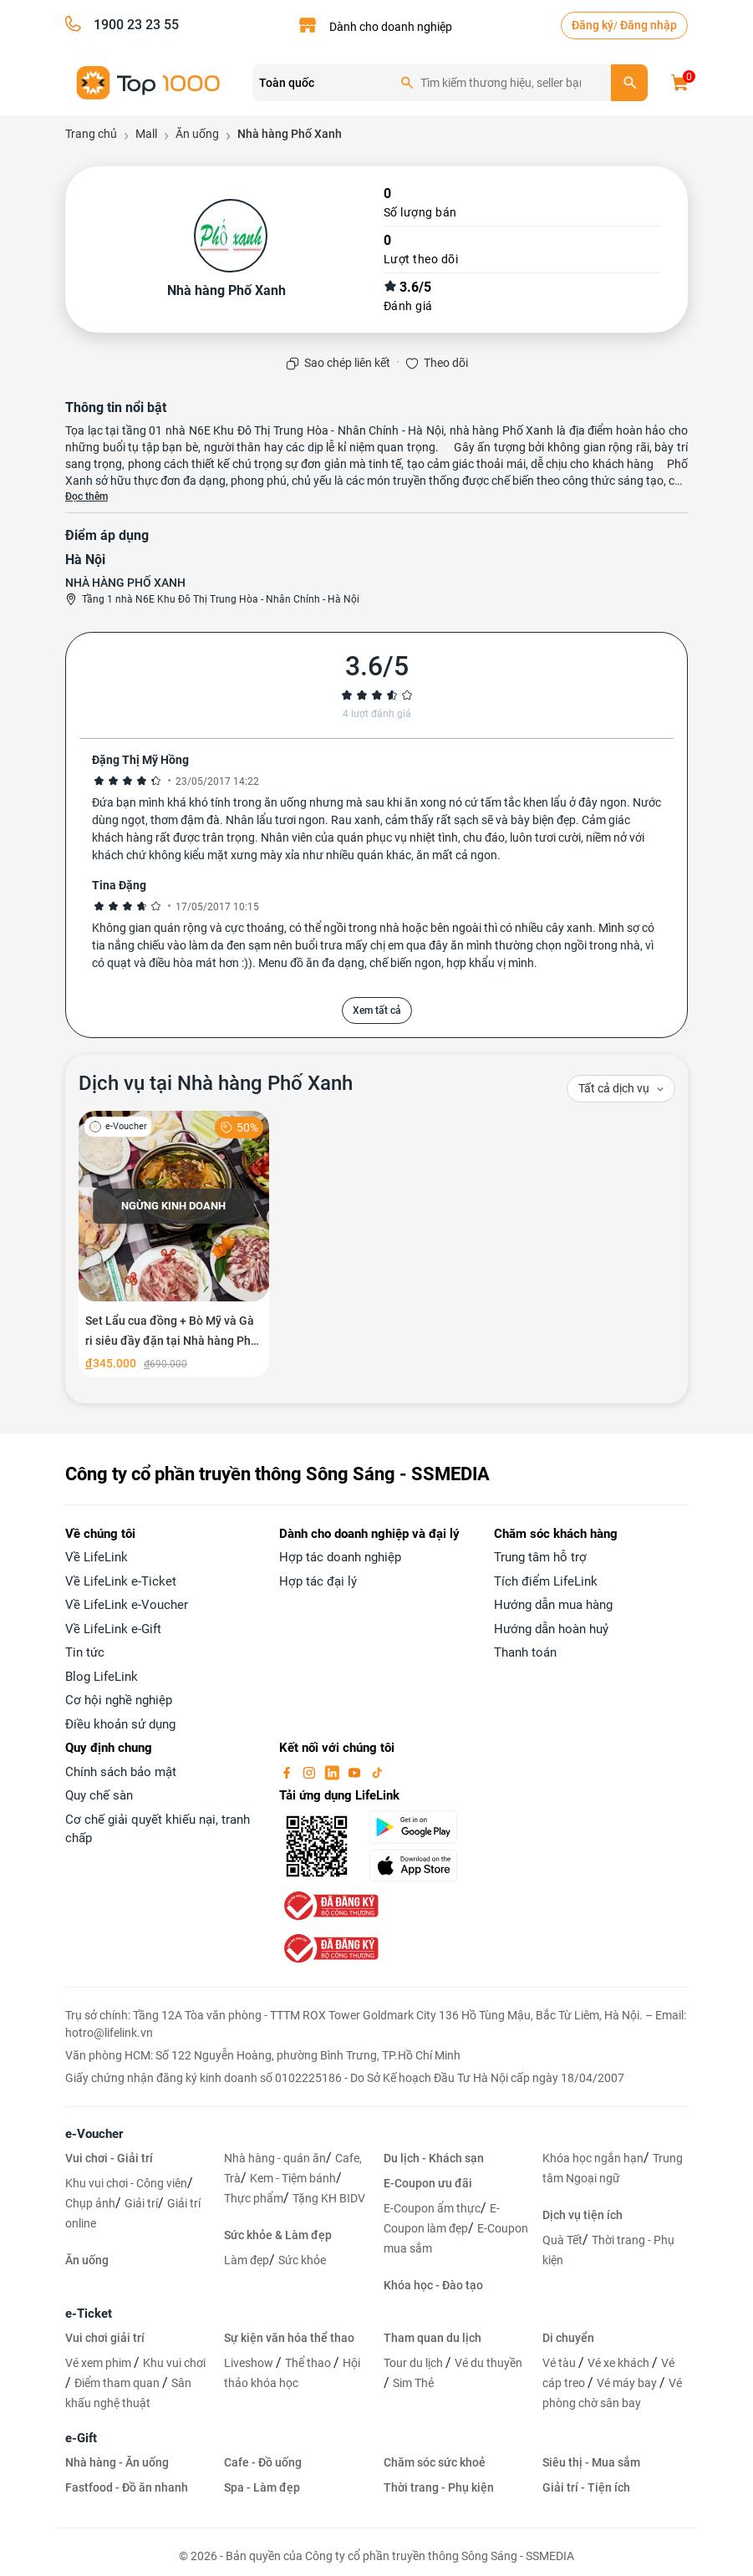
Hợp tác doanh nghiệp (340, 1557)
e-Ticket (88, 2313)
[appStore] (421, 1865)
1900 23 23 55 (136, 25)
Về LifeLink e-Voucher (126, 1604)
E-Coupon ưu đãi (428, 2183)
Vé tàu (560, 2363)
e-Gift (81, 2438)
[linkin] (333, 1772)
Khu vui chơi (174, 2363)
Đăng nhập (648, 25)
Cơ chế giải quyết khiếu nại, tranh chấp (157, 1829)
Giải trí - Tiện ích (586, 2487)
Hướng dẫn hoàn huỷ (551, 1629)
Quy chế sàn (99, 1795)
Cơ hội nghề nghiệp (118, 1700)
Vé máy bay (628, 2383)
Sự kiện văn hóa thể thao (289, 2337)
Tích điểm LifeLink (546, 1581)
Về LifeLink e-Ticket (120, 1581)
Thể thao (309, 2363)
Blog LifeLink (101, 1676)
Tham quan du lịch (432, 2337)
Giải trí (141, 2203)
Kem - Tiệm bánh (293, 2178)
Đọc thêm (86, 496)
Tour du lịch (414, 2363)
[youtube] (356, 1772)
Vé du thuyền (488, 2363)
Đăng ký (592, 25)
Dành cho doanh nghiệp (390, 26)
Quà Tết (562, 2240)
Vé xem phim (99, 2363)
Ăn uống (87, 2260)
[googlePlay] (421, 1827)
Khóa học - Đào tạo (433, 2285)
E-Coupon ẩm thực (432, 2208)
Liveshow (250, 2363)
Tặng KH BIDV (329, 2198)
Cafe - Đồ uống (263, 2462)
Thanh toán (525, 1652)
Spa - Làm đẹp (262, 2487)
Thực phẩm (253, 2198)
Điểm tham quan (118, 2383)
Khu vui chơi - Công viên (126, 2183)
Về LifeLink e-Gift (113, 1629)
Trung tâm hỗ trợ (540, 1557)
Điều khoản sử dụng (120, 1724)
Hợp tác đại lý (318, 1581)
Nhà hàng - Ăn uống (117, 2462)
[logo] (148, 81)
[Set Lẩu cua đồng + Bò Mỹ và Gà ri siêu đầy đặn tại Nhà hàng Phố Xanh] (174, 1244)
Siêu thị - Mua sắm (591, 2462)
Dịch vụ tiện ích (582, 2215)
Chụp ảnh (90, 2203)
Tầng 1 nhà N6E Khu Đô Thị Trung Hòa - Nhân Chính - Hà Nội (220, 599)
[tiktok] (376, 1772)
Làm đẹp (246, 2260)
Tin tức (84, 1652)
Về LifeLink (96, 1557)
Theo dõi (446, 362)
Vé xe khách (620, 2363)
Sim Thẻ (413, 2383)
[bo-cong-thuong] (329, 1905)
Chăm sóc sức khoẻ (435, 2462)
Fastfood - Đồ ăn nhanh (126, 2487)
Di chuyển (568, 2337)
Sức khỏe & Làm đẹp (278, 2235)
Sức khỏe (302, 2260)
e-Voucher (94, 2133)
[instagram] (311, 1772)
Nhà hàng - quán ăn (275, 2158)
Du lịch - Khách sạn (434, 2158)
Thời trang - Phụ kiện (439, 2487)
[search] (629, 82)
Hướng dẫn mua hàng (553, 1604)
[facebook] (288, 1772)
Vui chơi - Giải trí (109, 2158)
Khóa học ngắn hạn (593, 2158)
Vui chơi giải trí (105, 2337)
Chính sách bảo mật (120, 1771)
